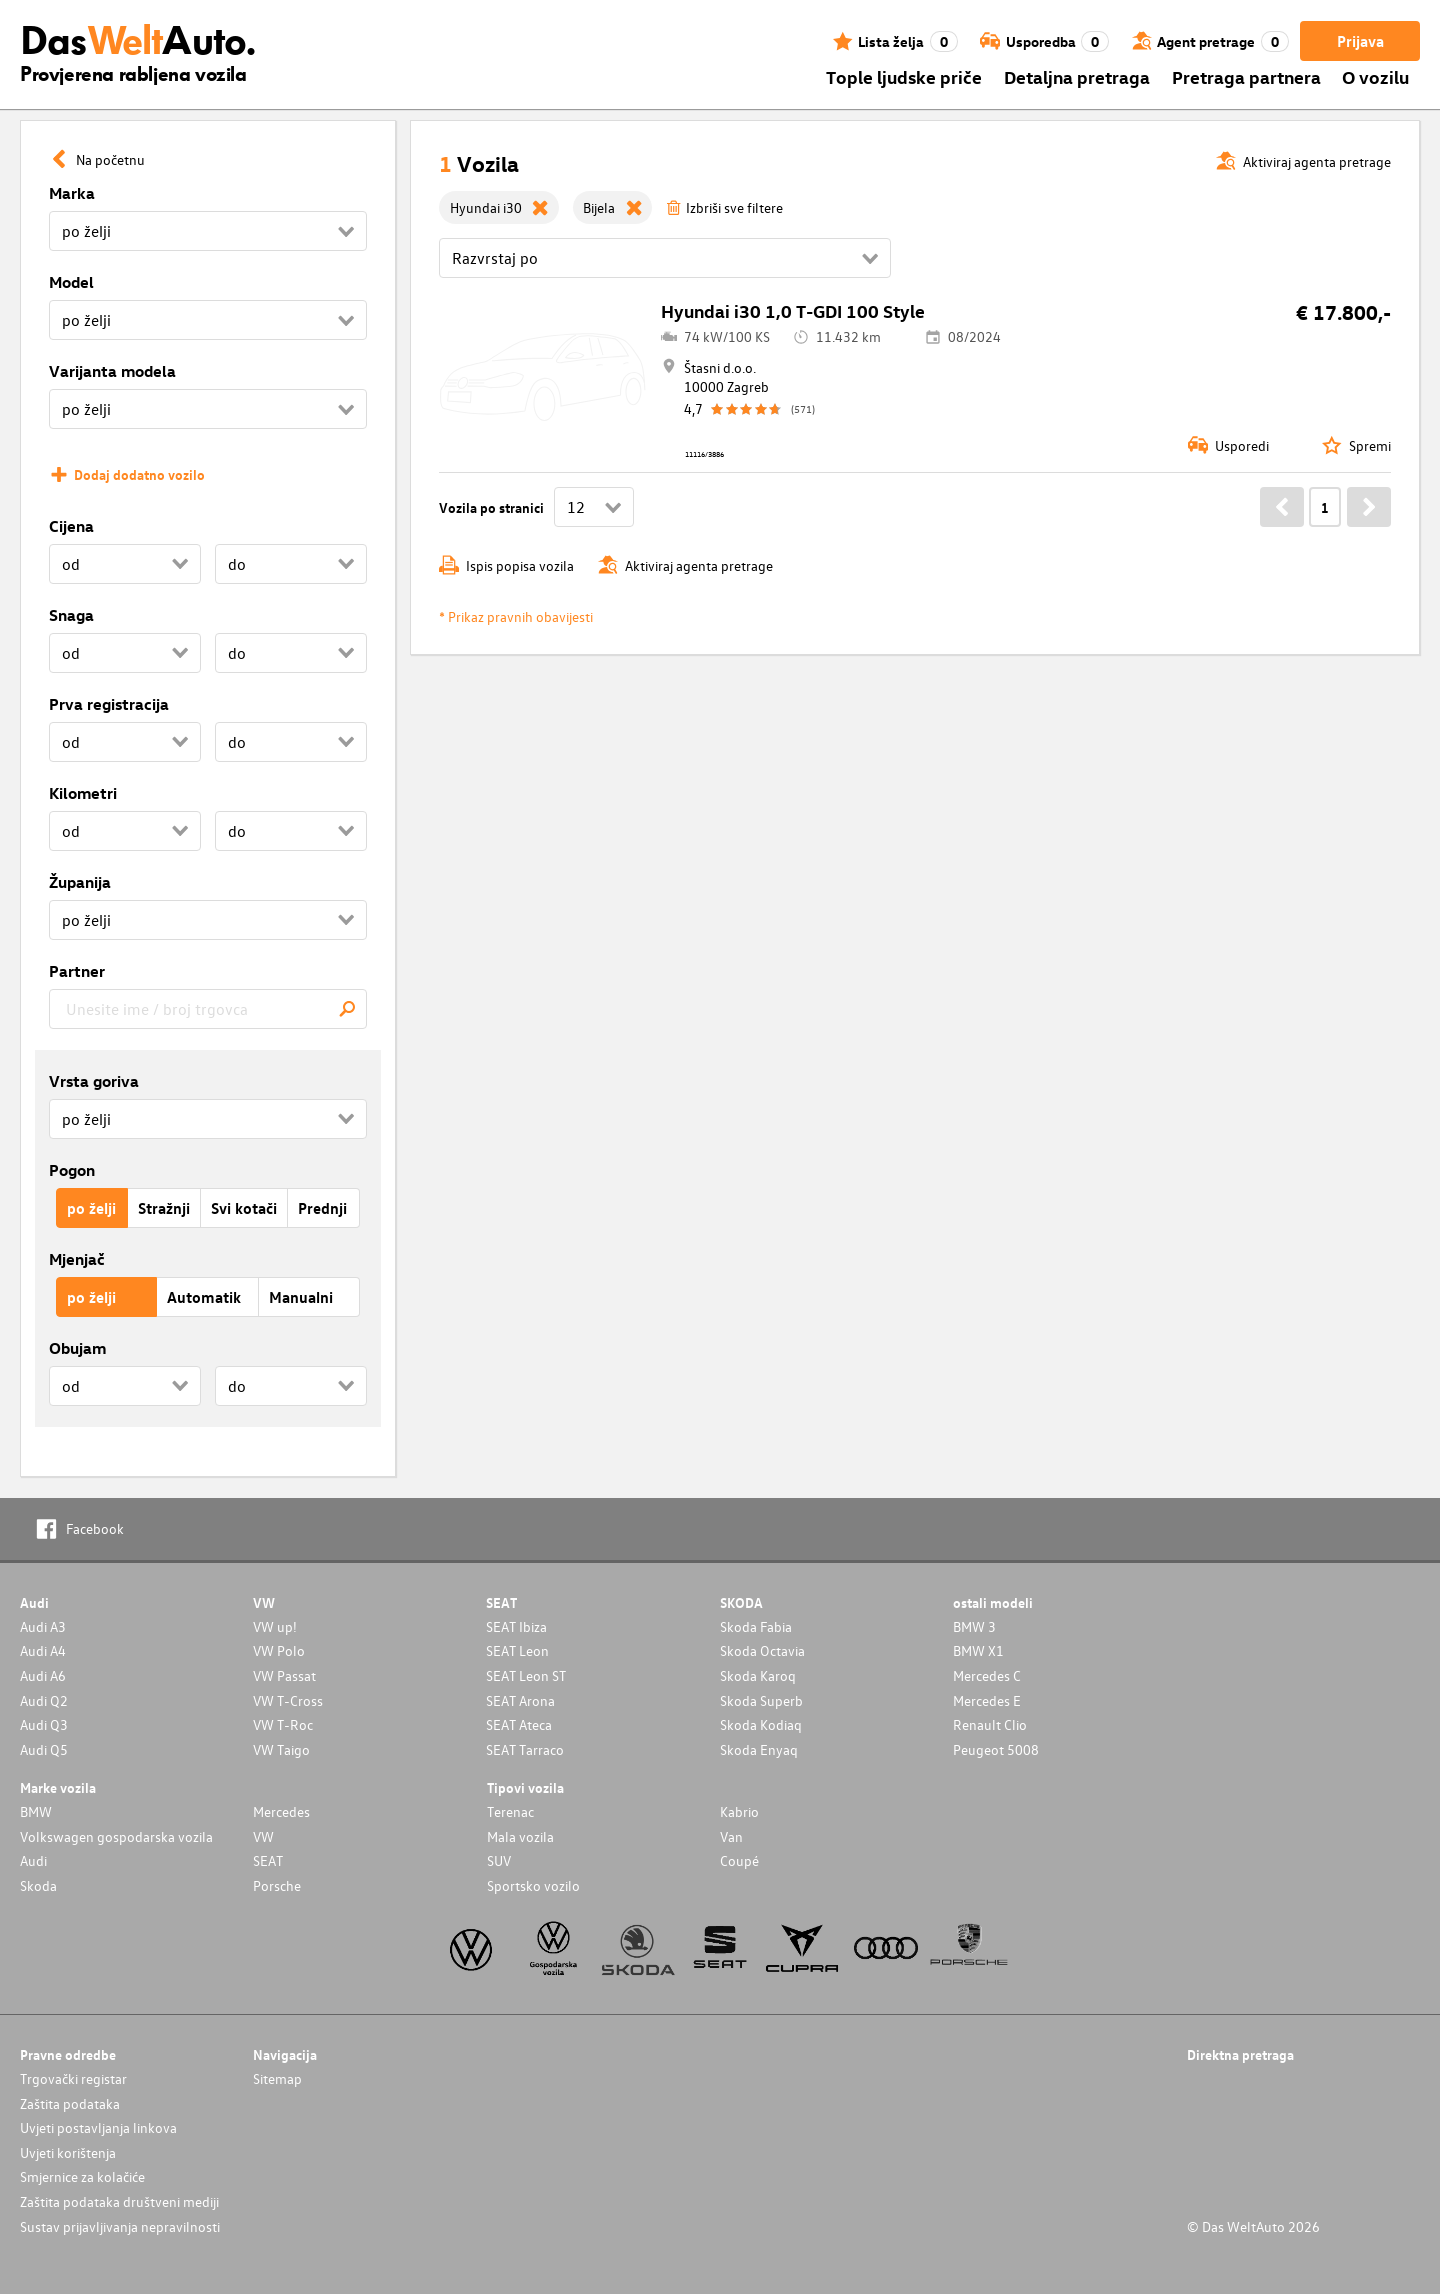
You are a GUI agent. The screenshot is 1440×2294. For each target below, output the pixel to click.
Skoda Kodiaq (761, 1724)
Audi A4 (43, 1650)
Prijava (1360, 41)
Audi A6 (43, 1675)
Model (71, 282)
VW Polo (279, 1650)
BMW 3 (974, 1626)
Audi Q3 (44, 1724)
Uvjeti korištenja (68, 2152)
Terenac (510, 1811)
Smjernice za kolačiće (82, 2176)
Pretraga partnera (1246, 76)
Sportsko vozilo (533, 1885)
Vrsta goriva (94, 1081)
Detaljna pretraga (1077, 76)
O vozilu (1375, 76)
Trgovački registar (73, 2078)
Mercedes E (987, 1700)
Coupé (739, 1860)
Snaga (71, 615)
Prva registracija (109, 704)
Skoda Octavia (762, 1650)
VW (263, 1836)
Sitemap (277, 2078)
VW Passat (284, 1675)
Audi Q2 (44, 1700)
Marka (72, 193)
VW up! (275, 1626)
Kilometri (83, 793)
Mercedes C (987, 1675)
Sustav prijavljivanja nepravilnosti (120, 2226)
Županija (80, 882)
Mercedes (281, 1811)
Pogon (72, 1170)
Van (731, 1836)
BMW (36, 1811)
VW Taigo (281, 1749)
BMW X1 (978, 1650)
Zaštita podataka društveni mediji (119, 2201)
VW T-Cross (288, 1700)
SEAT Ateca (519, 1724)
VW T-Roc (283, 1724)
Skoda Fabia (756, 1626)
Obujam (77, 1348)
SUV (499, 1860)
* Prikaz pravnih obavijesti (516, 616)
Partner (77, 971)
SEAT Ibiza (516, 1626)
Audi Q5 (44, 1749)
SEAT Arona (520, 1700)
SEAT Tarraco (525, 1749)
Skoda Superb (761, 1700)
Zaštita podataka (70, 2103)
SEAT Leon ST (526, 1675)
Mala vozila (520, 1836)
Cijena (71, 526)
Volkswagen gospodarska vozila (116, 1836)
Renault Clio (990, 1724)
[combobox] (208, 1009)
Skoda (38, 1885)
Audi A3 (43, 1626)
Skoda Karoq (758, 1675)
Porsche (277, 1885)
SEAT (268, 1860)
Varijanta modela (112, 371)
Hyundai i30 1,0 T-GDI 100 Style (793, 310)
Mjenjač (77, 1259)
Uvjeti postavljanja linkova (98, 2127)
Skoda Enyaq (759, 1749)
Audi (33, 1860)
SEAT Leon (517, 1650)
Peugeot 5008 (996, 1749)
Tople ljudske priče (904, 76)
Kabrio (739, 1811)
